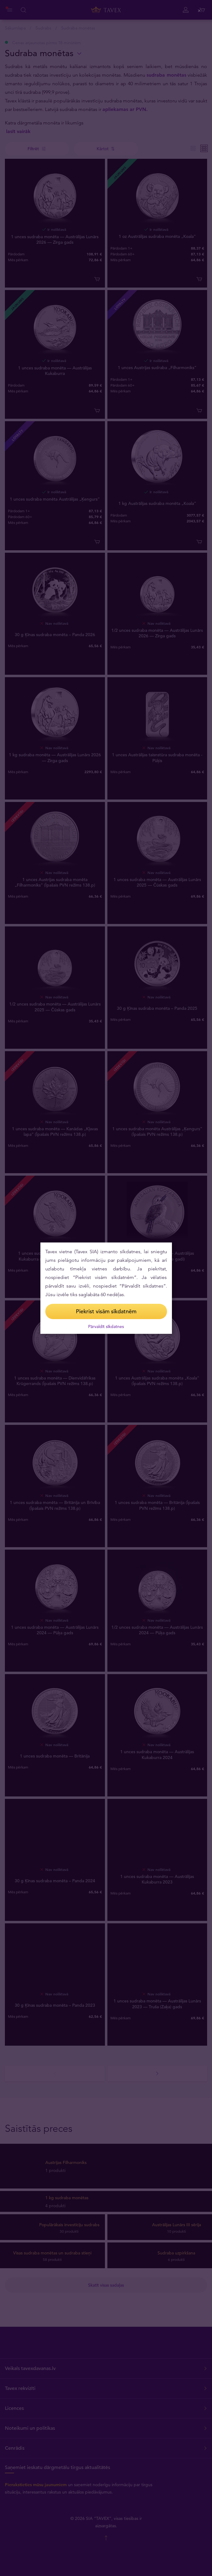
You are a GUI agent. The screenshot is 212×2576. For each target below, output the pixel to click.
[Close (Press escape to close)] (199, 11)
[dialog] (106, 1288)
